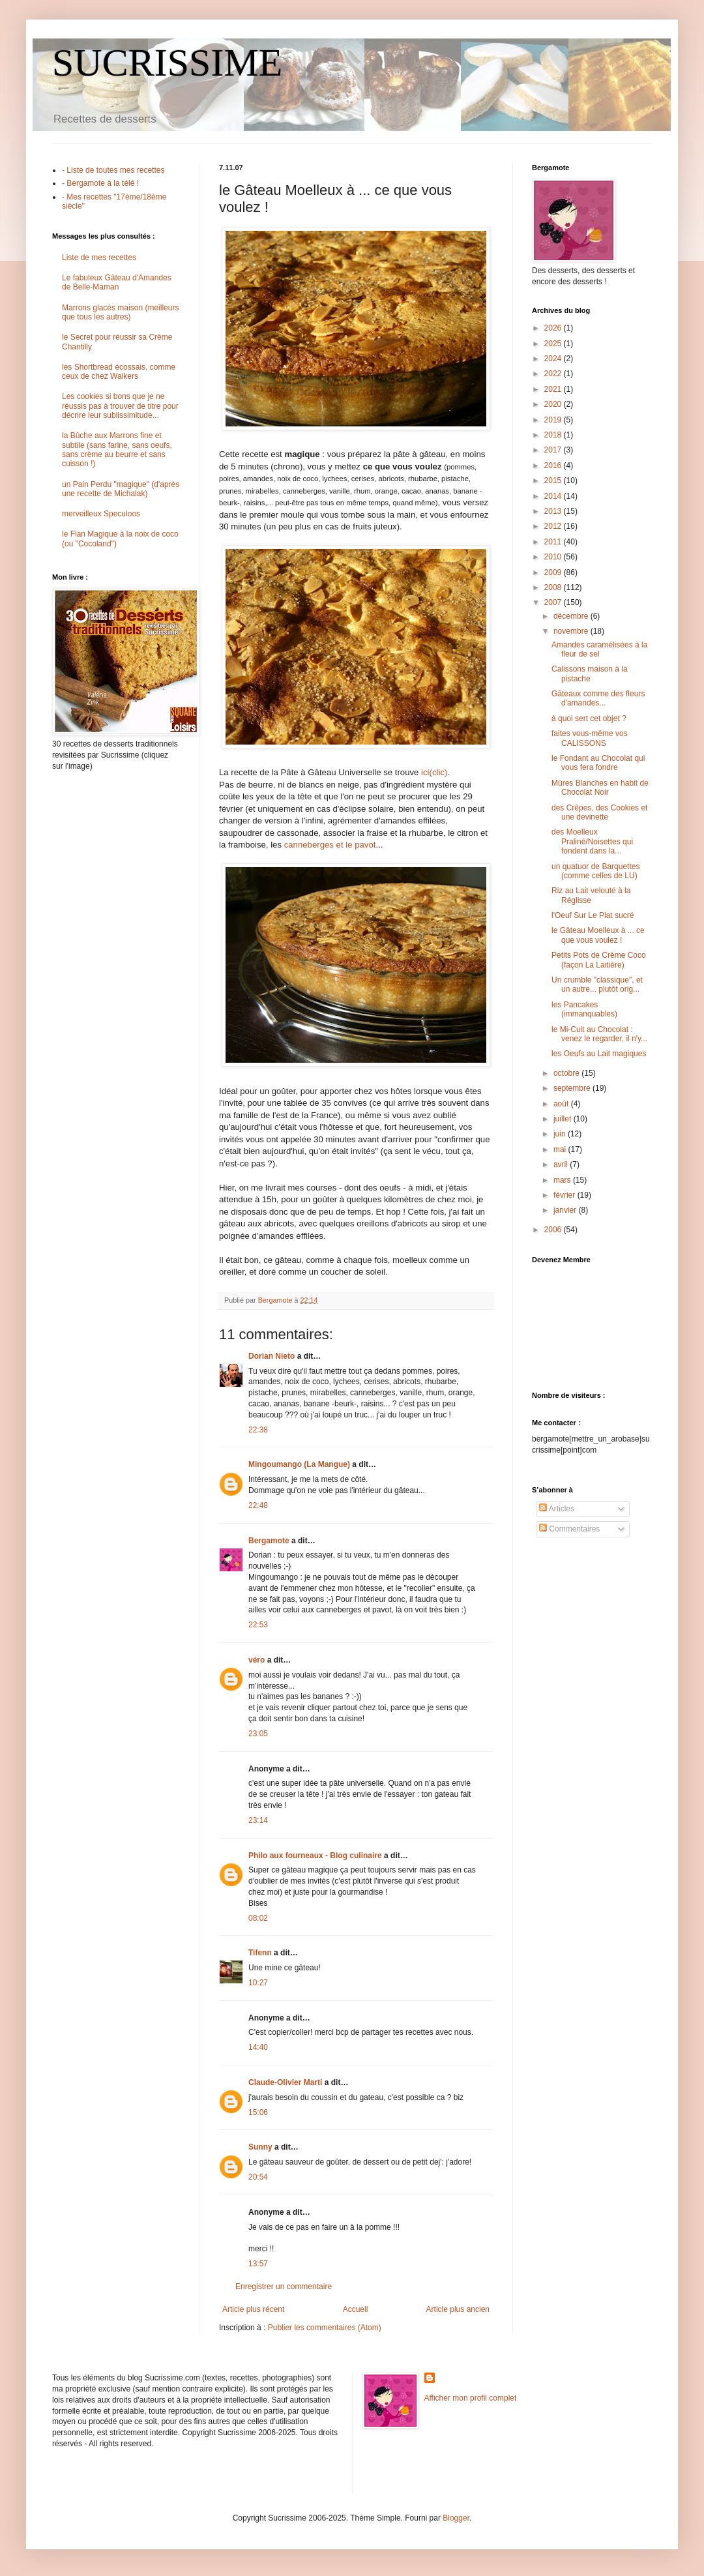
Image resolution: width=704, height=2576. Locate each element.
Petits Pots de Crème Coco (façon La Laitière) (598, 960)
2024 (554, 358)
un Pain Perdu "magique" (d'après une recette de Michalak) (120, 489)
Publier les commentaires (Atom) (324, 2327)
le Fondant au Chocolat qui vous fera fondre (598, 763)
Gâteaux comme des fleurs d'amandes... (598, 698)
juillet (563, 1118)
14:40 (258, 2047)
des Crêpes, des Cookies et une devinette (599, 812)
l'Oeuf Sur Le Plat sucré (592, 915)
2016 (554, 465)
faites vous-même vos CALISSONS (589, 738)
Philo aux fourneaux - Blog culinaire (315, 1855)
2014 (554, 496)
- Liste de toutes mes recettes (113, 170)
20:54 (258, 2177)
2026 (554, 328)
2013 (554, 511)
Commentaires (569, 1528)
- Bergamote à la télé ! (100, 183)
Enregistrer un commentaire (283, 2286)
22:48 (258, 1505)
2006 (554, 1229)
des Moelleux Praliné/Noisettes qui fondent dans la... (592, 841)
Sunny (260, 2147)
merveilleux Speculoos (101, 513)
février (565, 1195)
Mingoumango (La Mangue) (299, 1464)
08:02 (258, 1918)
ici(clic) (434, 772)
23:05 (258, 1733)
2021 (554, 389)
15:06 (258, 2112)
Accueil (355, 2309)
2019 (554, 419)
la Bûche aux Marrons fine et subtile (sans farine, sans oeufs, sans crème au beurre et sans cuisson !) (117, 449)
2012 (554, 526)
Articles (556, 1508)
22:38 (258, 1429)
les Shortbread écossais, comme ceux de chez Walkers (118, 372)
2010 (554, 556)
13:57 (258, 2263)
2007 (554, 602)
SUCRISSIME (167, 62)
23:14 (258, 1820)
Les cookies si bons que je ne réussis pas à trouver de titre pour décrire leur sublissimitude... (120, 406)
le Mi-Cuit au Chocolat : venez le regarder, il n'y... (599, 1034)
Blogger (456, 2518)
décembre (572, 616)
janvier (566, 1210)
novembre (572, 631)
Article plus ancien (458, 2309)
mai (560, 1149)
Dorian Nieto (271, 1356)
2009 (554, 572)
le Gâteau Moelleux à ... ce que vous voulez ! (598, 935)
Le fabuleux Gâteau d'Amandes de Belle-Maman (116, 282)
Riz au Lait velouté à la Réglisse (590, 895)
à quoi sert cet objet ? (588, 718)
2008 (554, 587)
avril (561, 1164)
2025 (554, 343)
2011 (554, 541)
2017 (554, 449)
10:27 (258, 1982)
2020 (554, 404)
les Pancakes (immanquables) (584, 1009)
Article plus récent (253, 2309)
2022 (554, 373)
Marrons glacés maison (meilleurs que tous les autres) (120, 312)
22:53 (258, 1624)
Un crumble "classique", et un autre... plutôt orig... (597, 984)
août (562, 1103)
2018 (554, 434)
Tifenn (260, 1952)
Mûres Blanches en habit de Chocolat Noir (600, 787)
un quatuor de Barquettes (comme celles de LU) (595, 871)
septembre (573, 1088)
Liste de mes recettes (99, 257)
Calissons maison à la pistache (589, 673)
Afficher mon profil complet (470, 2398)
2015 (554, 480)
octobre (567, 1073)
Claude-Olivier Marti (285, 2082)
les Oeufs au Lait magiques (598, 1053)
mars (563, 1180)
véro (256, 1660)
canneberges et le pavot (330, 845)
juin (560, 1133)
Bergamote (268, 1540)
